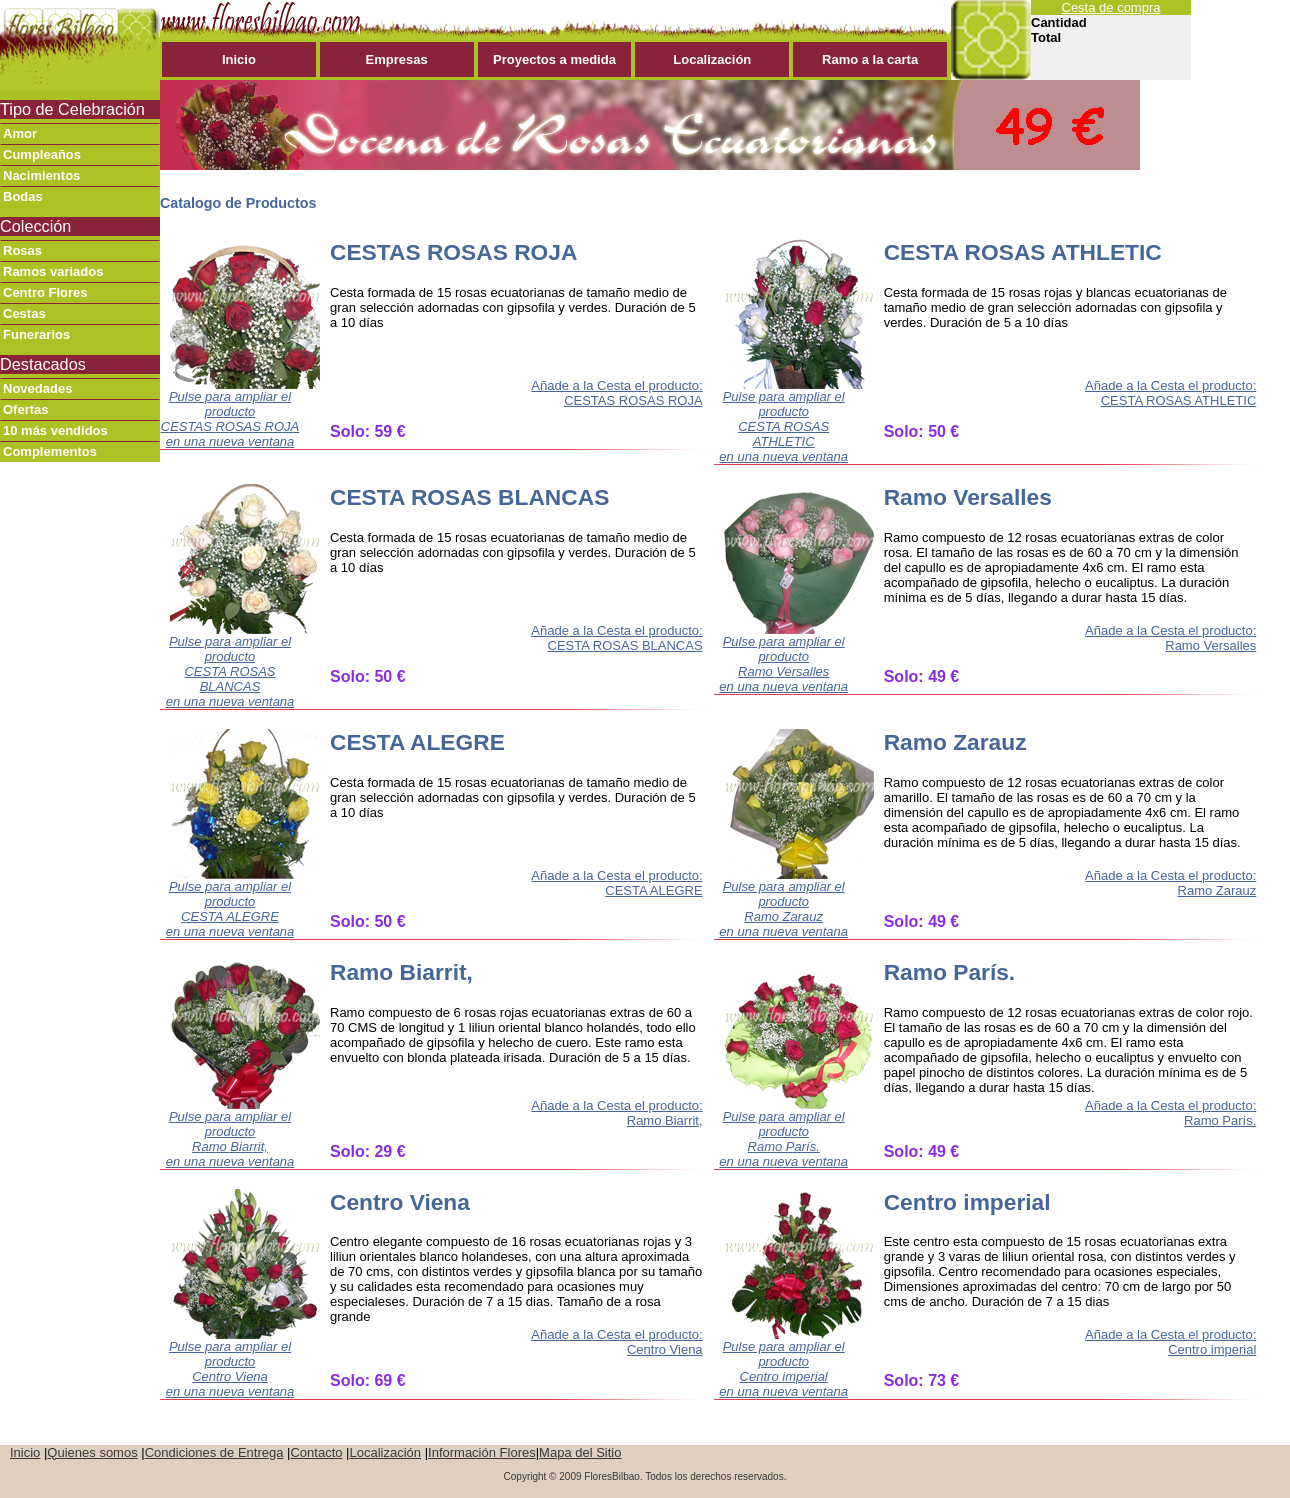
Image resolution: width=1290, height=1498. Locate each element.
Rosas (22, 250)
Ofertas (26, 409)
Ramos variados (53, 271)
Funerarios (36, 334)
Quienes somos (92, 1452)
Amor (20, 133)
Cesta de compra (1111, 7)
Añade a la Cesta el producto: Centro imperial (1170, 1342)
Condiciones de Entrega (214, 1452)
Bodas (23, 196)
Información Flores (482, 1452)
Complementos (50, 451)
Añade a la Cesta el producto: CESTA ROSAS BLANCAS (616, 638)
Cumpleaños (42, 154)
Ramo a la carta (870, 59)
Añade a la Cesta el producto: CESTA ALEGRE (616, 883)
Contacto (316, 1452)
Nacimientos (41, 175)
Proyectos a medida (554, 59)
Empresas (397, 59)
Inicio (239, 59)
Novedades (37, 388)
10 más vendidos (55, 430)
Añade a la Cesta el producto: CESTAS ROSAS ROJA (616, 393)
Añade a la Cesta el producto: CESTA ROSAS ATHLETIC (1170, 393)
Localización (712, 59)
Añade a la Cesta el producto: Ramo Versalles (1170, 638)
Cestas (24, 313)
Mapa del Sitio (580, 1452)
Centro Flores (45, 292)
